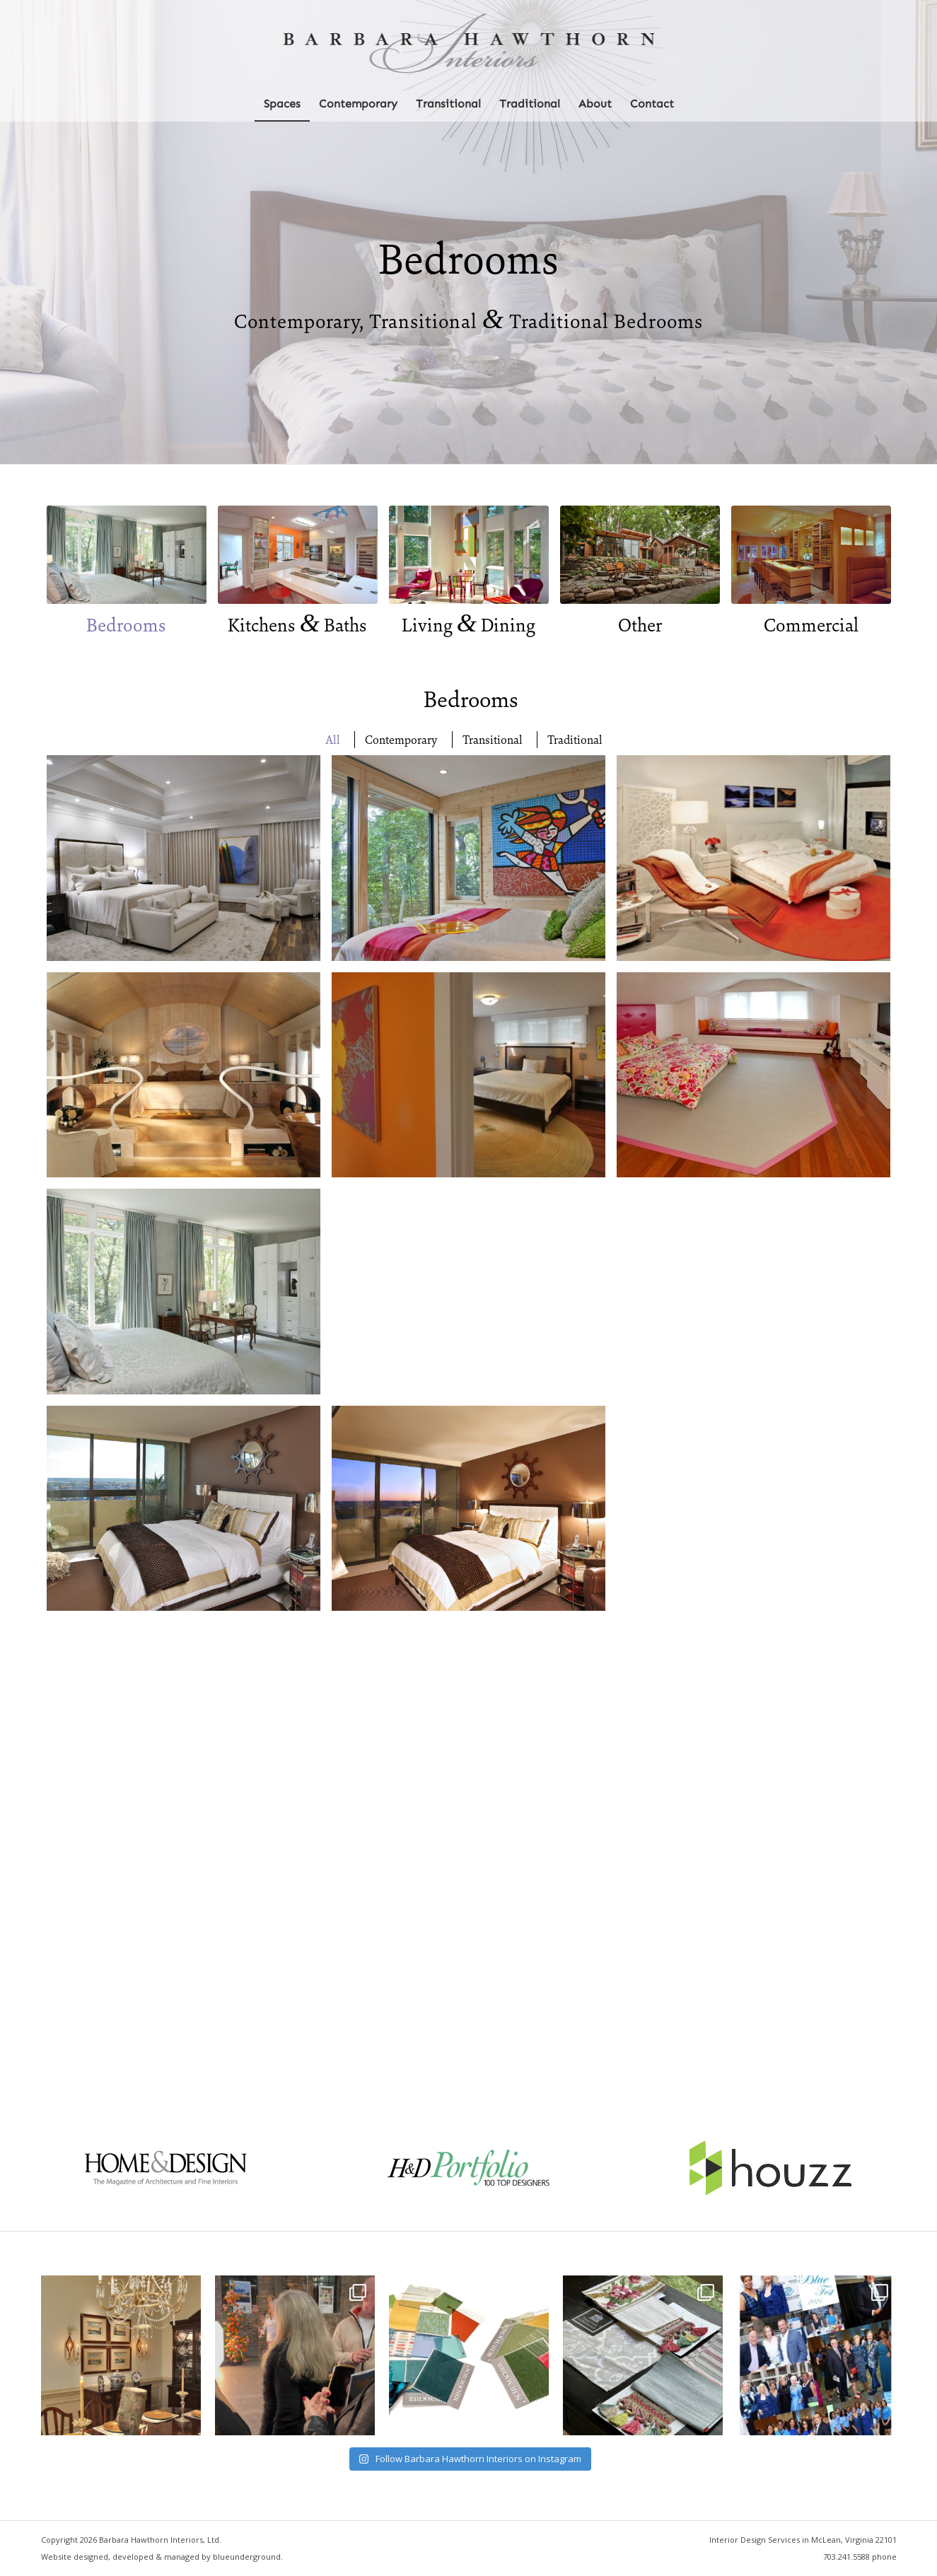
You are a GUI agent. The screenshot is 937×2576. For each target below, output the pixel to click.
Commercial (811, 625)
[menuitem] (282, 104)
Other (640, 625)
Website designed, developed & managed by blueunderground (161, 2556)
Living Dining (468, 625)
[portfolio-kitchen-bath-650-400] (298, 555)
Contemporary (401, 739)
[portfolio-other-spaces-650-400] (640, 555)
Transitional (492, 739)
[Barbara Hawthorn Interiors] (468, 43)
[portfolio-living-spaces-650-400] (469, 555)
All (332, 739)
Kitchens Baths (297, 625)
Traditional (575, 739)
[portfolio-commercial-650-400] (811, 555)
